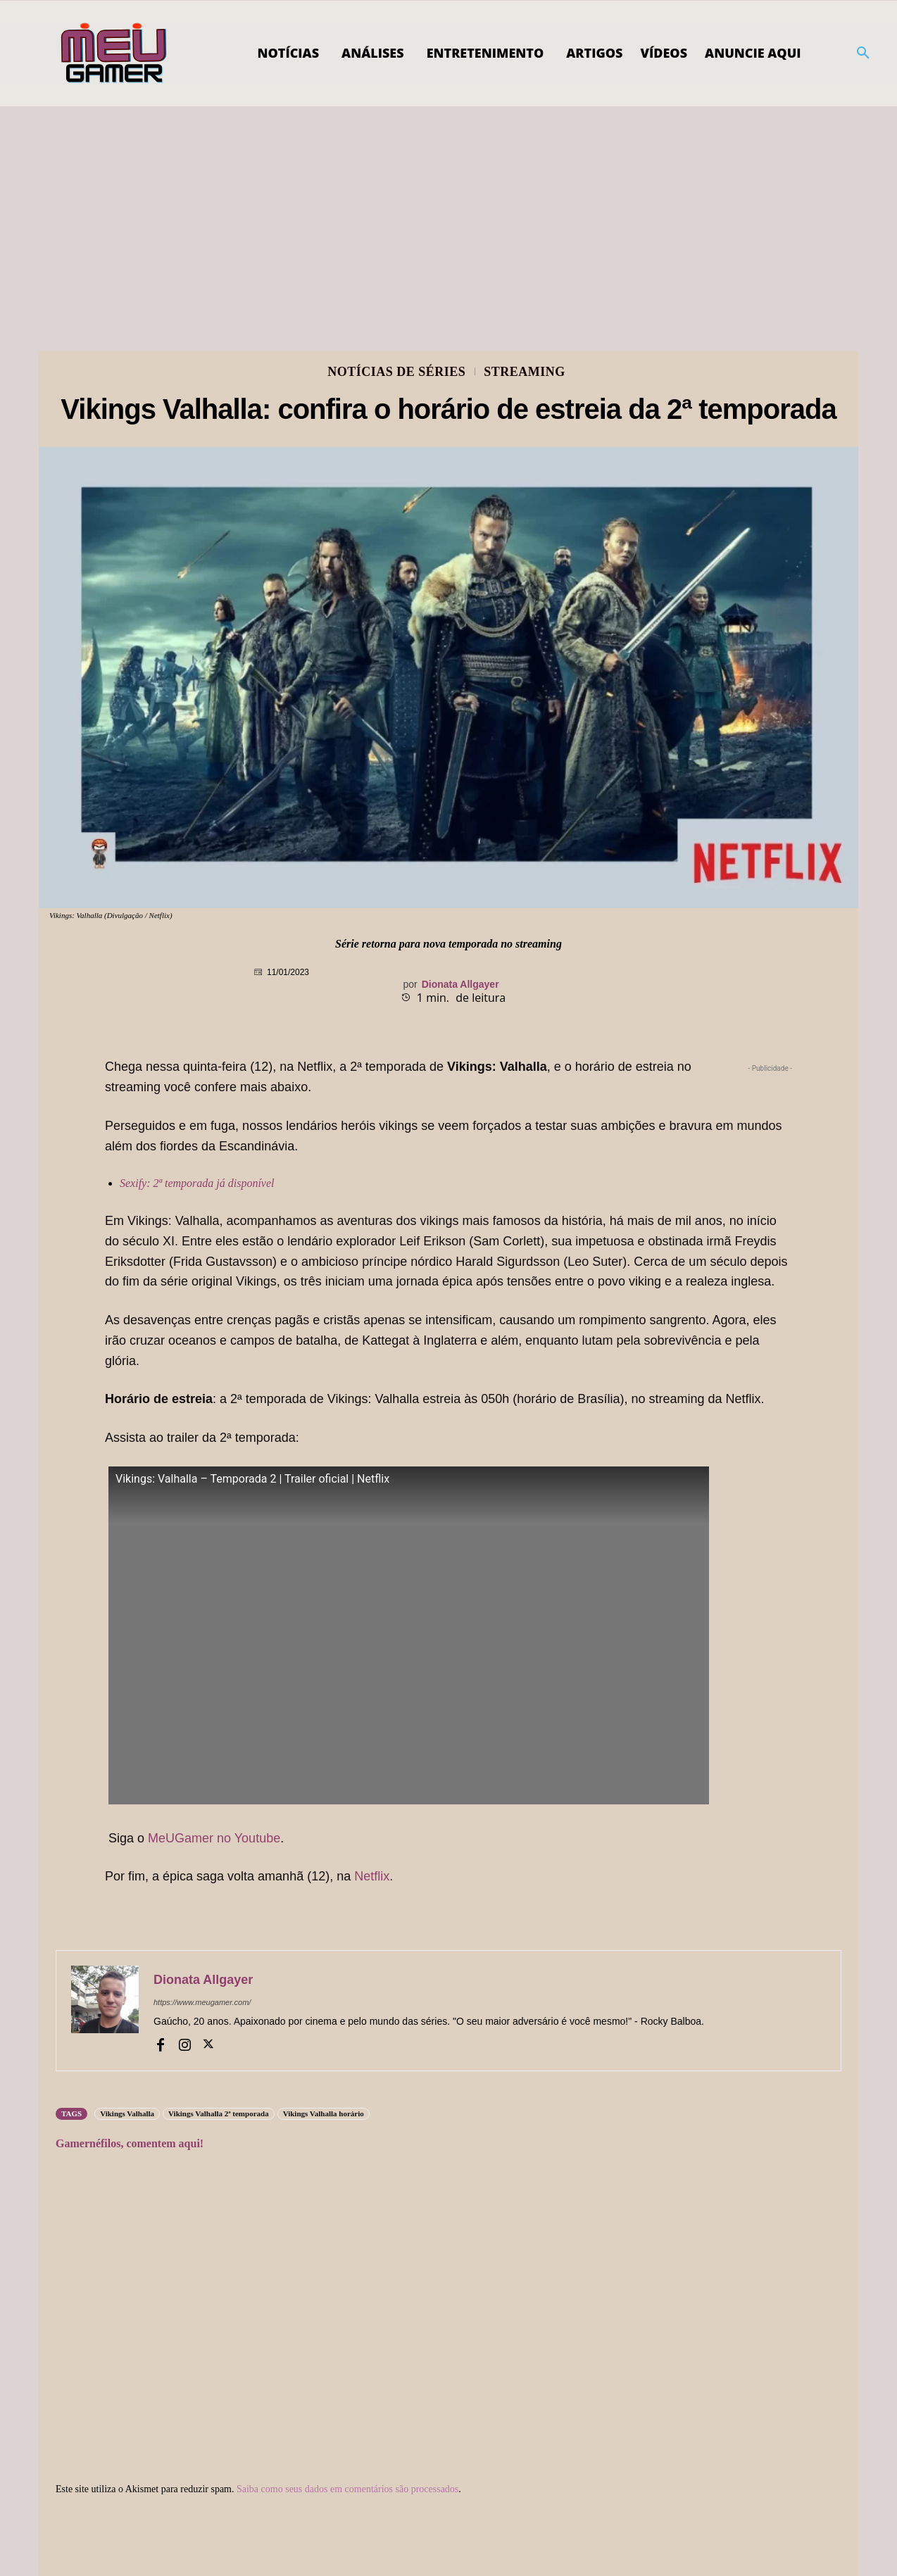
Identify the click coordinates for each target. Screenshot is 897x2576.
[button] (863, 53)
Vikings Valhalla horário (323, 2113)
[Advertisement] (448, 211)
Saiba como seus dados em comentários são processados (347, 2489)
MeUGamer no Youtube (214, 1838)
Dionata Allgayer (460, 984)
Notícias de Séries (396, 371)
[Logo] (114, 53)
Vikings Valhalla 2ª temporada (218, 2113)
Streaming (524, 371)
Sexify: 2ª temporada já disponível (197, 1183)
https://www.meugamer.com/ (202, 2002)
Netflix (371, 1876)
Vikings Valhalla (127, 2113)
